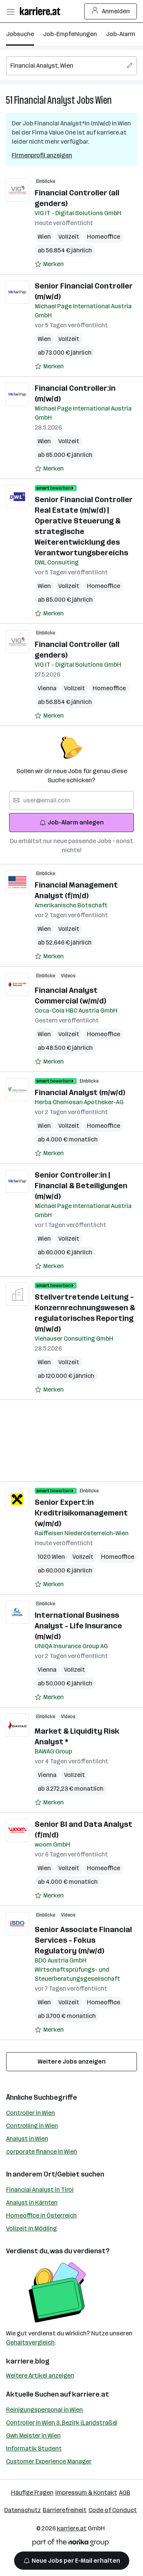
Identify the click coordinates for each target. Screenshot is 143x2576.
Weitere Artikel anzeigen (40, 2375)
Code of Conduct (112, 2510)
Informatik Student (34, 2448)
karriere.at (90, 2394)
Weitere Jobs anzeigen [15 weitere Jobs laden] (72, 2061)
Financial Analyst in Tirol (40, 2189)
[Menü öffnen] (10, 11)
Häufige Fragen (32, 2492)
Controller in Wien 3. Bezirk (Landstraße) (61, 2422)
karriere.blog (28, 2361)
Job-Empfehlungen (70, 34)
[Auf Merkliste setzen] (49, 264)
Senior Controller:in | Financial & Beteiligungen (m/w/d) (81, 1185)
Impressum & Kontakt (86, 2492)
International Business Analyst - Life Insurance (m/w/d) (78, 1626)
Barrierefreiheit (65, 2510)
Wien (103, 100)
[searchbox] (71, 65)
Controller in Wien (30, 2112)
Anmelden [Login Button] (111, 11)
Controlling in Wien (32, 2125)
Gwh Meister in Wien (33, 2435)
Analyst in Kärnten (32, 2202)
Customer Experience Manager (49, 2461)
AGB (124, 2492)
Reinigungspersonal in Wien (44, 2409)
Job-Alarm (120, 34)
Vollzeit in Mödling (31, 2228)
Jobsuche (20, 34)
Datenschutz (22, 2510)
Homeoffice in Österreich (41, 2215)
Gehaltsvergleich (30, 2342)
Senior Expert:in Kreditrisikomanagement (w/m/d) (81, 1513)
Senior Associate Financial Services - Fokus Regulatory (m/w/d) (83, 1940)
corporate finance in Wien (41, 2151)
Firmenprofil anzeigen (42, 155)
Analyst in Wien (27, 2138)
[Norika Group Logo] (70, 2544)
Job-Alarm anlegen (71, 822)
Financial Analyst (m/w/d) (80, 1092)
